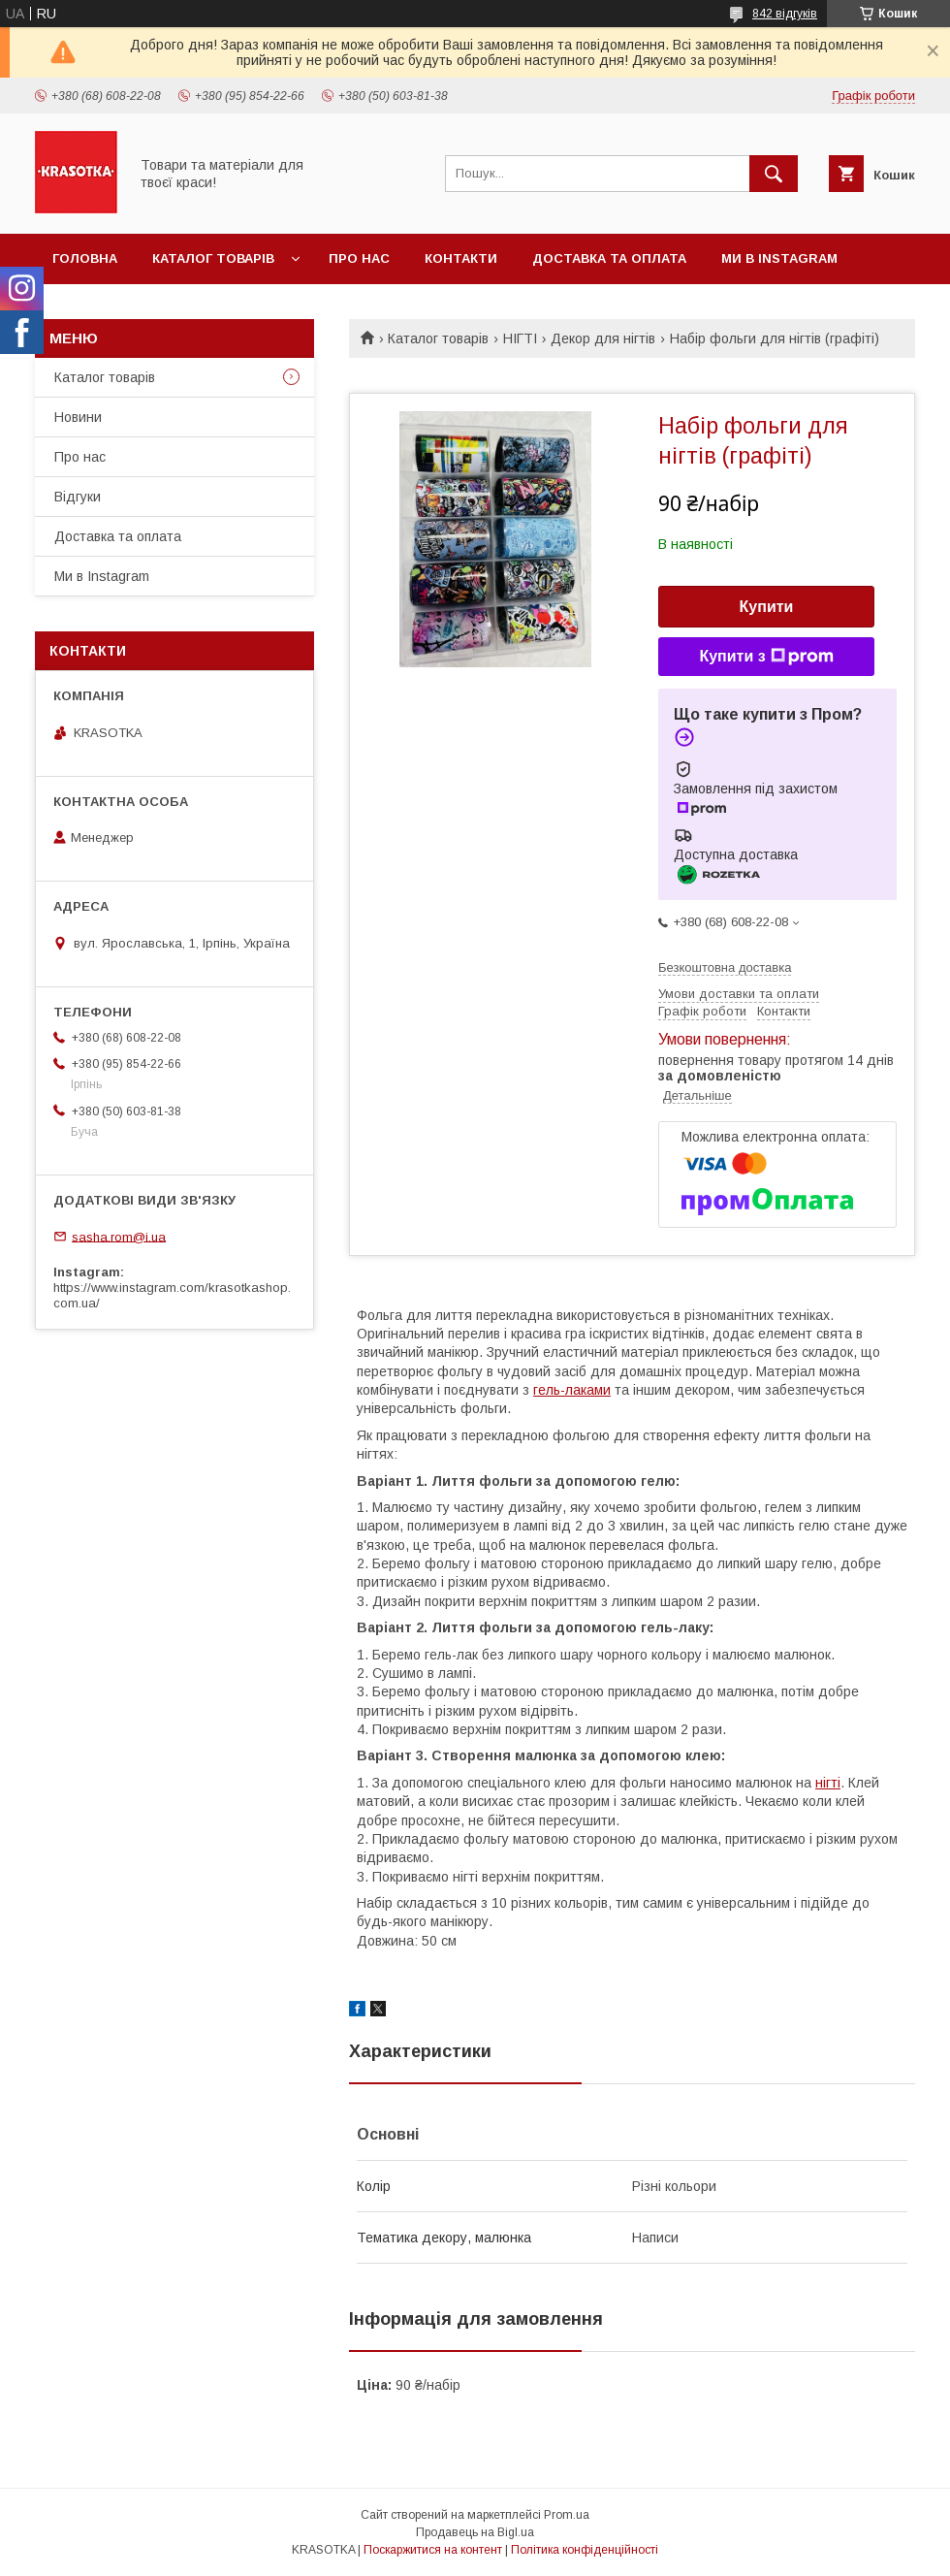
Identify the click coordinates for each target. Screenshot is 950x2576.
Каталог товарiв (213, 258)
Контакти (461, 258)
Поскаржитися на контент (433, 2550)
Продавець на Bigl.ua (475, 2532)
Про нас (359, 258)
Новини (78, 417)
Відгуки (77, 496)
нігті (827, 1782)
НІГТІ (520, 338)
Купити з (766, 656)
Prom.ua (566, 2515)
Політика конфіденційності (584, 2550)
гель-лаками (572, 1390)
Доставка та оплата (609, 258)
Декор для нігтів (603, 338)
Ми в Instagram (779, 258)
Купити (767, 606)
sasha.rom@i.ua (119, 1236)
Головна (84, 258)
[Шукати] (773, 173)
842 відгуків (784, 13)
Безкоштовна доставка (724, 967)
